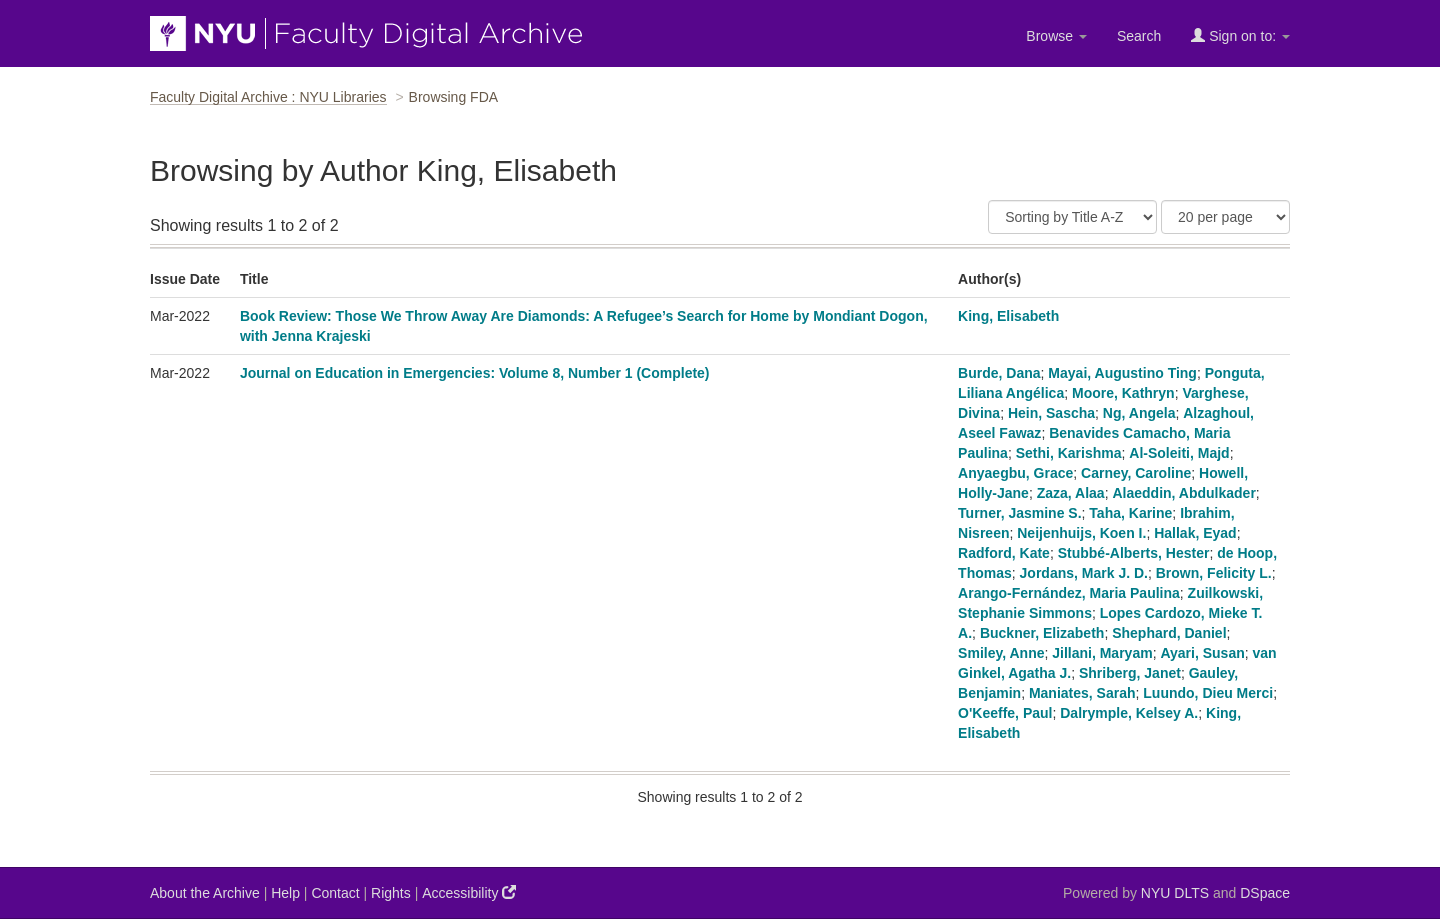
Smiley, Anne (1001, 653)
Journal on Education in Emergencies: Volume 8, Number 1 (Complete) (475, 373)
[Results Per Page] (1225, 217)
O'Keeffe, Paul (1005, 713)
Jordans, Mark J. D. (1084, 573)
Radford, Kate (1004, 553)
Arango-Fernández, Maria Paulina (1069, 593)
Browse (1056, 36)
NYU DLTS (1175, 893)
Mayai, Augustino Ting (1122, 373)
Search (1139, 36)
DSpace (1265, 893)
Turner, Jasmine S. (1019, 513)
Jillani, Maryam (1102, 653)
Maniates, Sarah (1082, 693)
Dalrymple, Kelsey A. (1129, 713)
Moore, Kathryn (1123, 393)
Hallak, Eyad (1195, 533)
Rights (391, 893)
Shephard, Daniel (1169, 633)
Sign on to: (1240, 35)
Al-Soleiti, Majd (1179, 453)
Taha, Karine (1130, 513)
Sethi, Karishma (1069, 453)
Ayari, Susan (1202, 653)
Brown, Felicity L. (1214, 573)
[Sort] (1072, 217)
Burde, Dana (999, 373)
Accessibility (469, 892)
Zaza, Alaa (1071, 493)
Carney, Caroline (1136, 473)
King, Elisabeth (1008, 316)
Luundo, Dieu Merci (1208, 693)
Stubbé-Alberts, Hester (1134, 553)
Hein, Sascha (1051, 413)
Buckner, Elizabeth (1042, 633)
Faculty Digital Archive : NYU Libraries (268, 97)
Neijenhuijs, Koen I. (1081, 533)
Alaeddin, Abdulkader (1183, 493)
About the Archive (205, 893)
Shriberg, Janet (1130, 673)
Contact (335, 893)
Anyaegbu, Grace (1015, 473)
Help (285, 893)
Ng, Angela (1139, 413)
